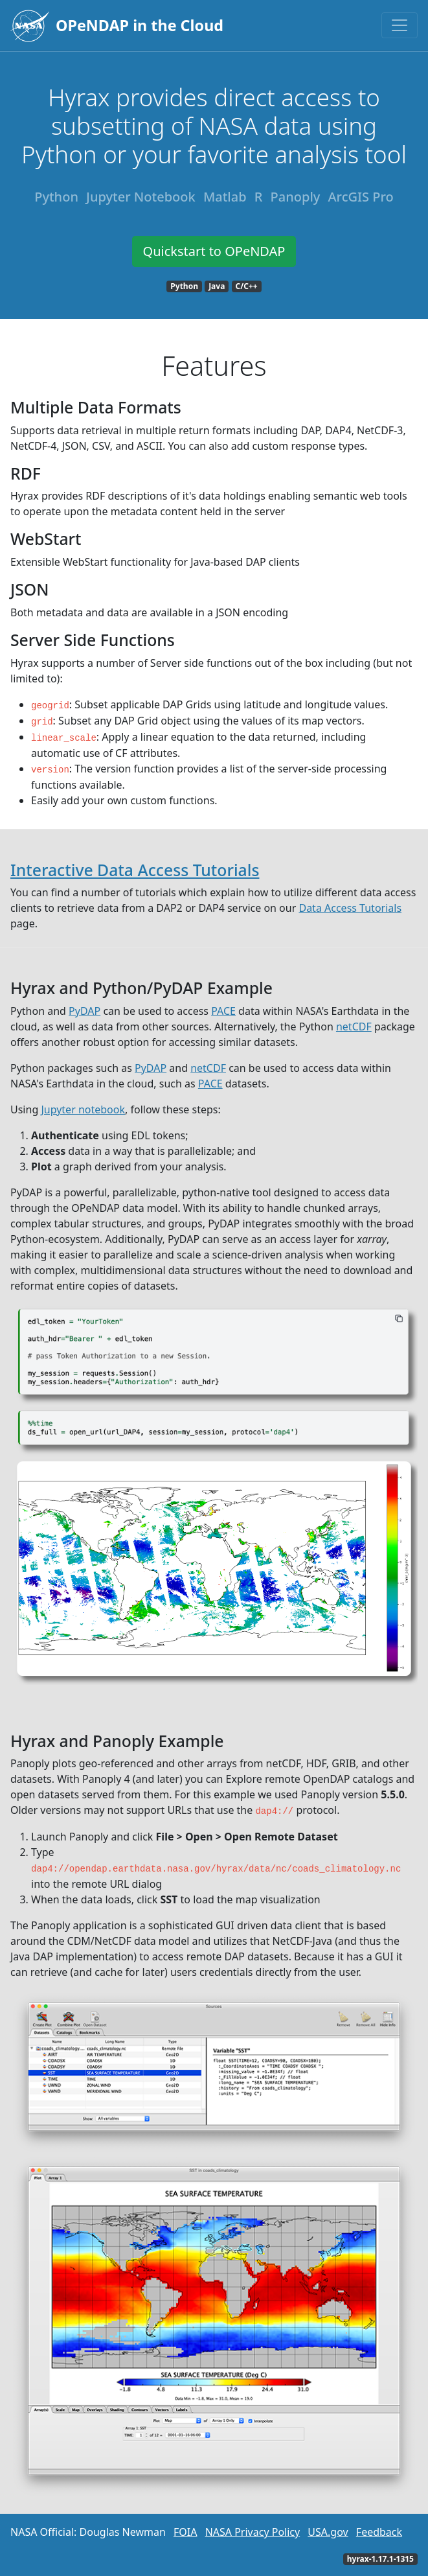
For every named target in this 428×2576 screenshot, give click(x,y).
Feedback (379, 2532)
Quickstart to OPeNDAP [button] (214, 251)
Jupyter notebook (83, 1109)
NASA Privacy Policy (252, 2532)
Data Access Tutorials (349, 908)
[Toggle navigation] (399, 25)
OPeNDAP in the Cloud (139, 25)
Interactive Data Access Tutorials (134, 870)
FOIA (185, 2532)
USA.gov (328, 2532)
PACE (223, 1011)
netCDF (354, 1026)
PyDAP (84, 1011)
